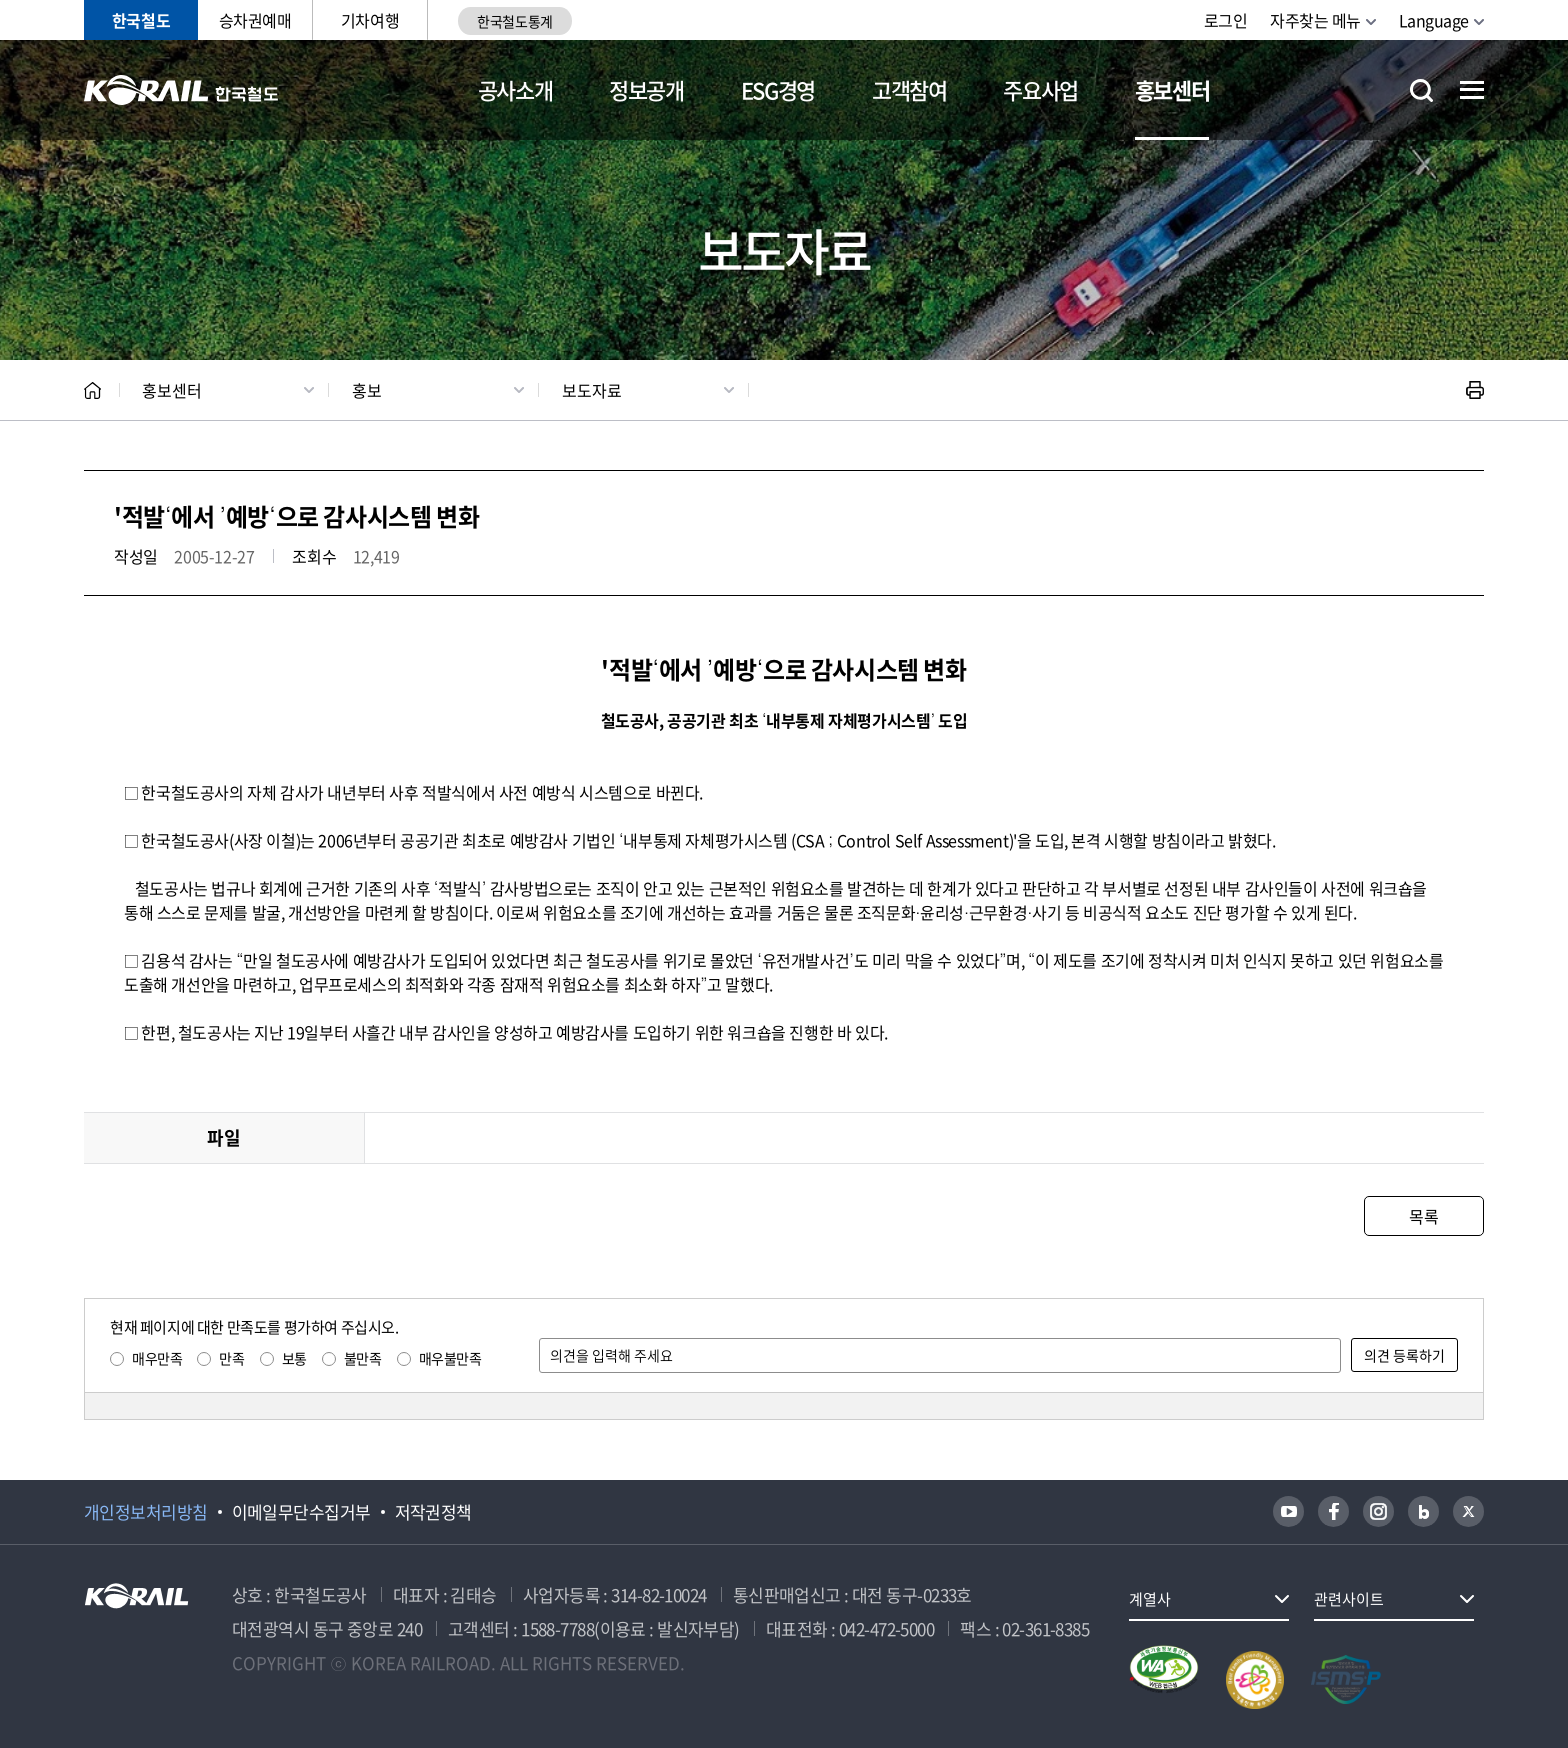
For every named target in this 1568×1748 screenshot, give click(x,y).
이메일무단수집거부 (301, 1512)
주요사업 (1040, 89)
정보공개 (646, 89)
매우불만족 (450, 1358)
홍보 (367, 390)
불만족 (363, 1358)
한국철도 (141, 20)
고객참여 (909, 89)
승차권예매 (255, 20)
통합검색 (1421, 90)
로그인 (1226, 20)
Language (1434, 20)
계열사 (1150, 1599)
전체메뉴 (1472, 90)
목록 (1423, 1216)
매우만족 (157, 1358)
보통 (294, 1358)
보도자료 (592, 390)
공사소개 (515, 89)
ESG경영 (778, 89)
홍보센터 (1172, 89)
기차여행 (370, 20)
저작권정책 (433, 1512)
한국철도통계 (514, 21)
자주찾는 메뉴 (1315, 20)
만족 (231, 1358)
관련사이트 (1349, 1599)
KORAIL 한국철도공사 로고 (181, 90)
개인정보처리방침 (146, 1512)
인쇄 (1475, 390)
